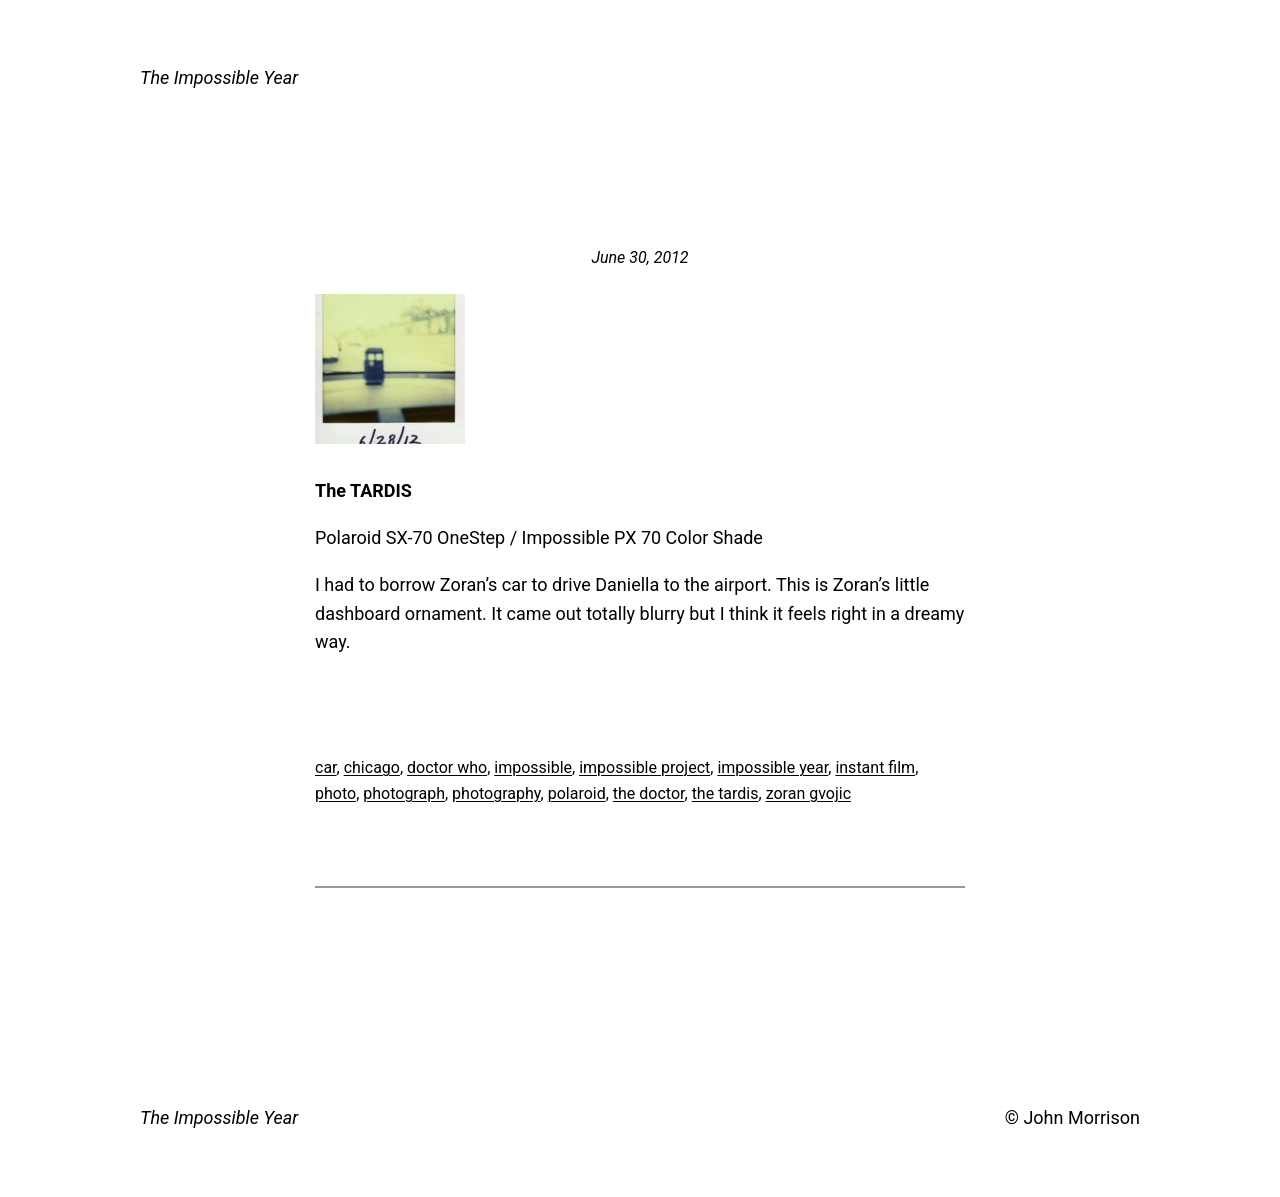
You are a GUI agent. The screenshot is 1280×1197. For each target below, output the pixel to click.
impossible (533, 767)
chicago (372, 767)
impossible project (644, 767)
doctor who (447, 767)
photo (335, 793)
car (326, 767)
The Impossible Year (219, 77)
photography (496, 793)
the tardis (725, 793)
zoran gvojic (808, 793)
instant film (875, 767)
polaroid (577, 793)
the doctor (649, 793)
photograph (404, 793)
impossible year (772, 767)
